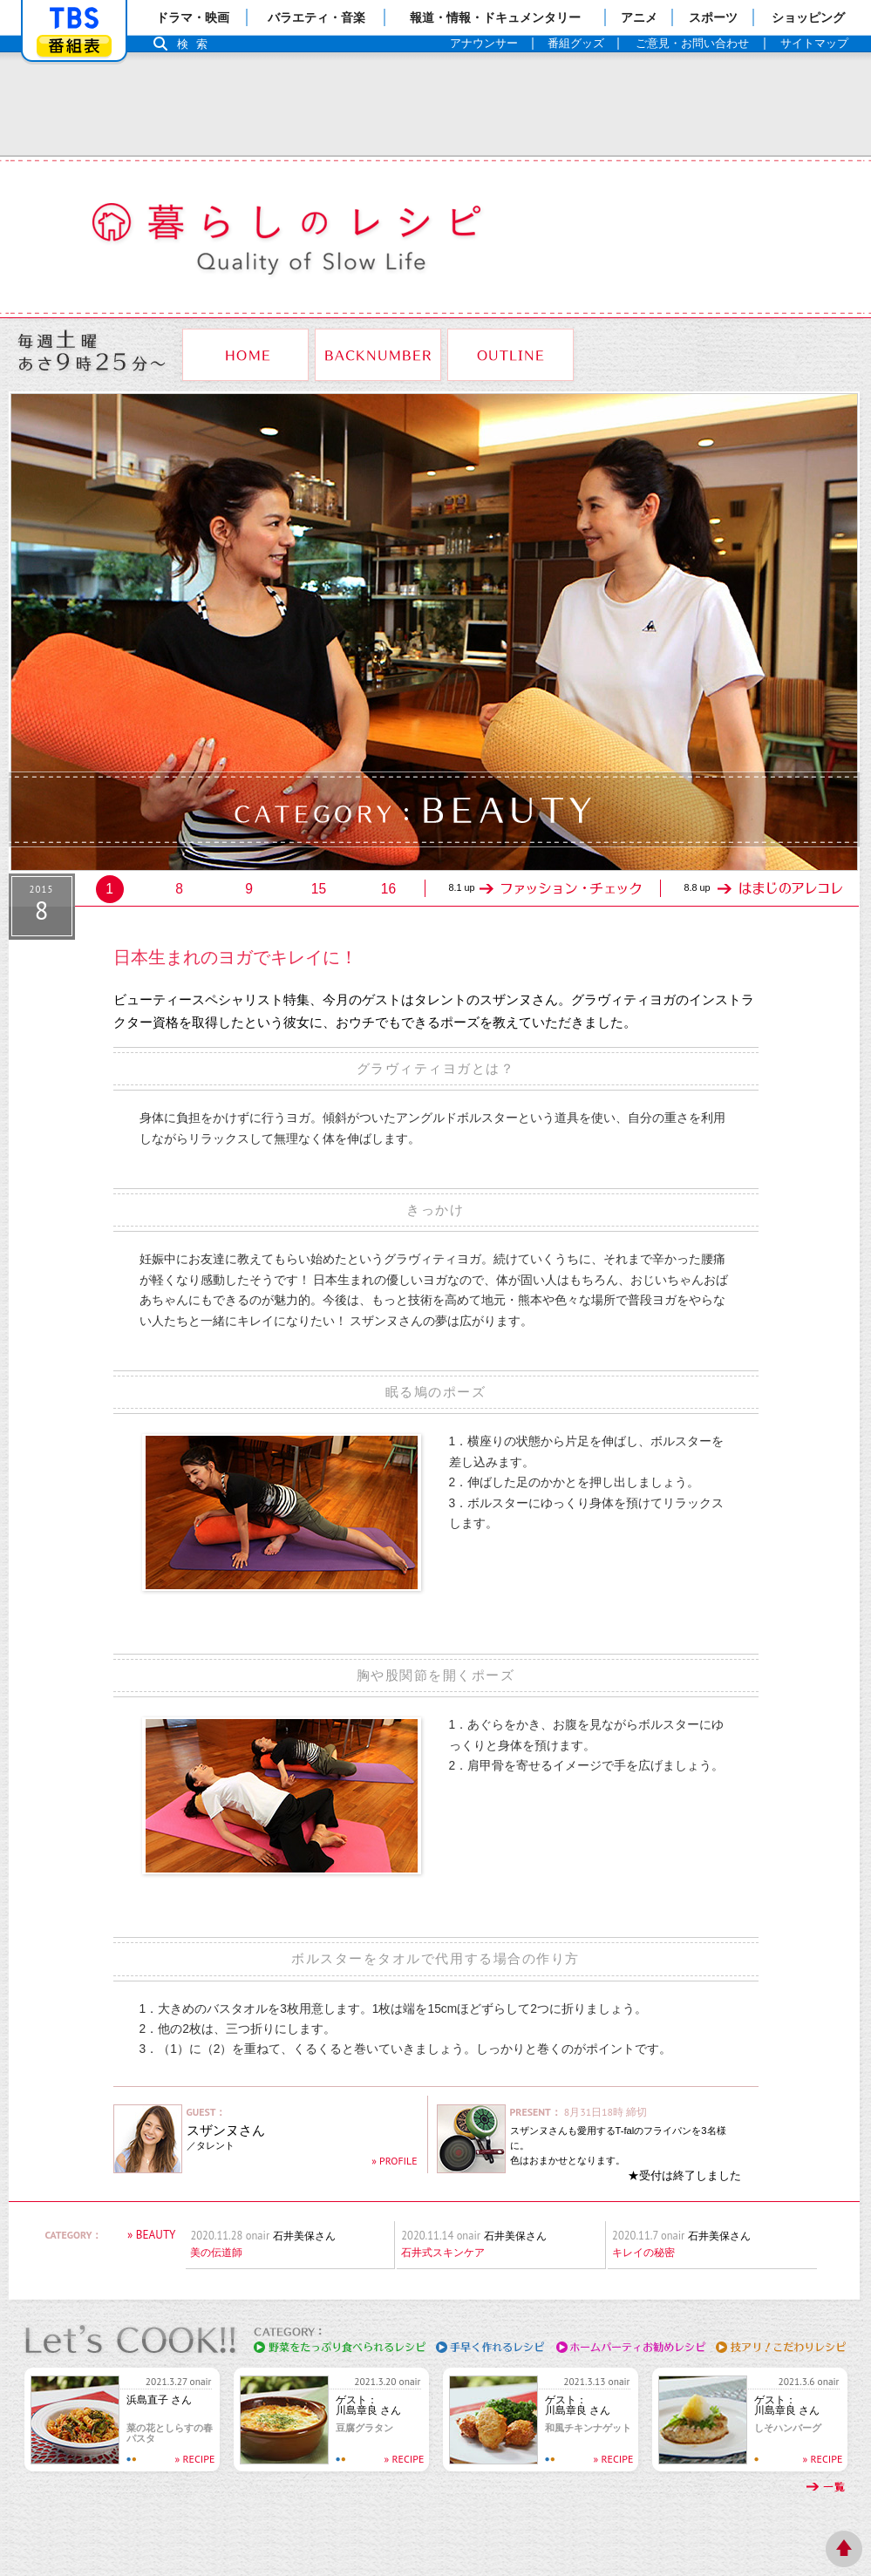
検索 (197, 44)
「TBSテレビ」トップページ (74, 18)
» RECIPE (195, 2458)
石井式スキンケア (443, 2252)
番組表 (74, 46)
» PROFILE (394, 2160)
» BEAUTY (151, 2234)
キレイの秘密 (643, 2252)
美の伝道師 (216, 2252)
